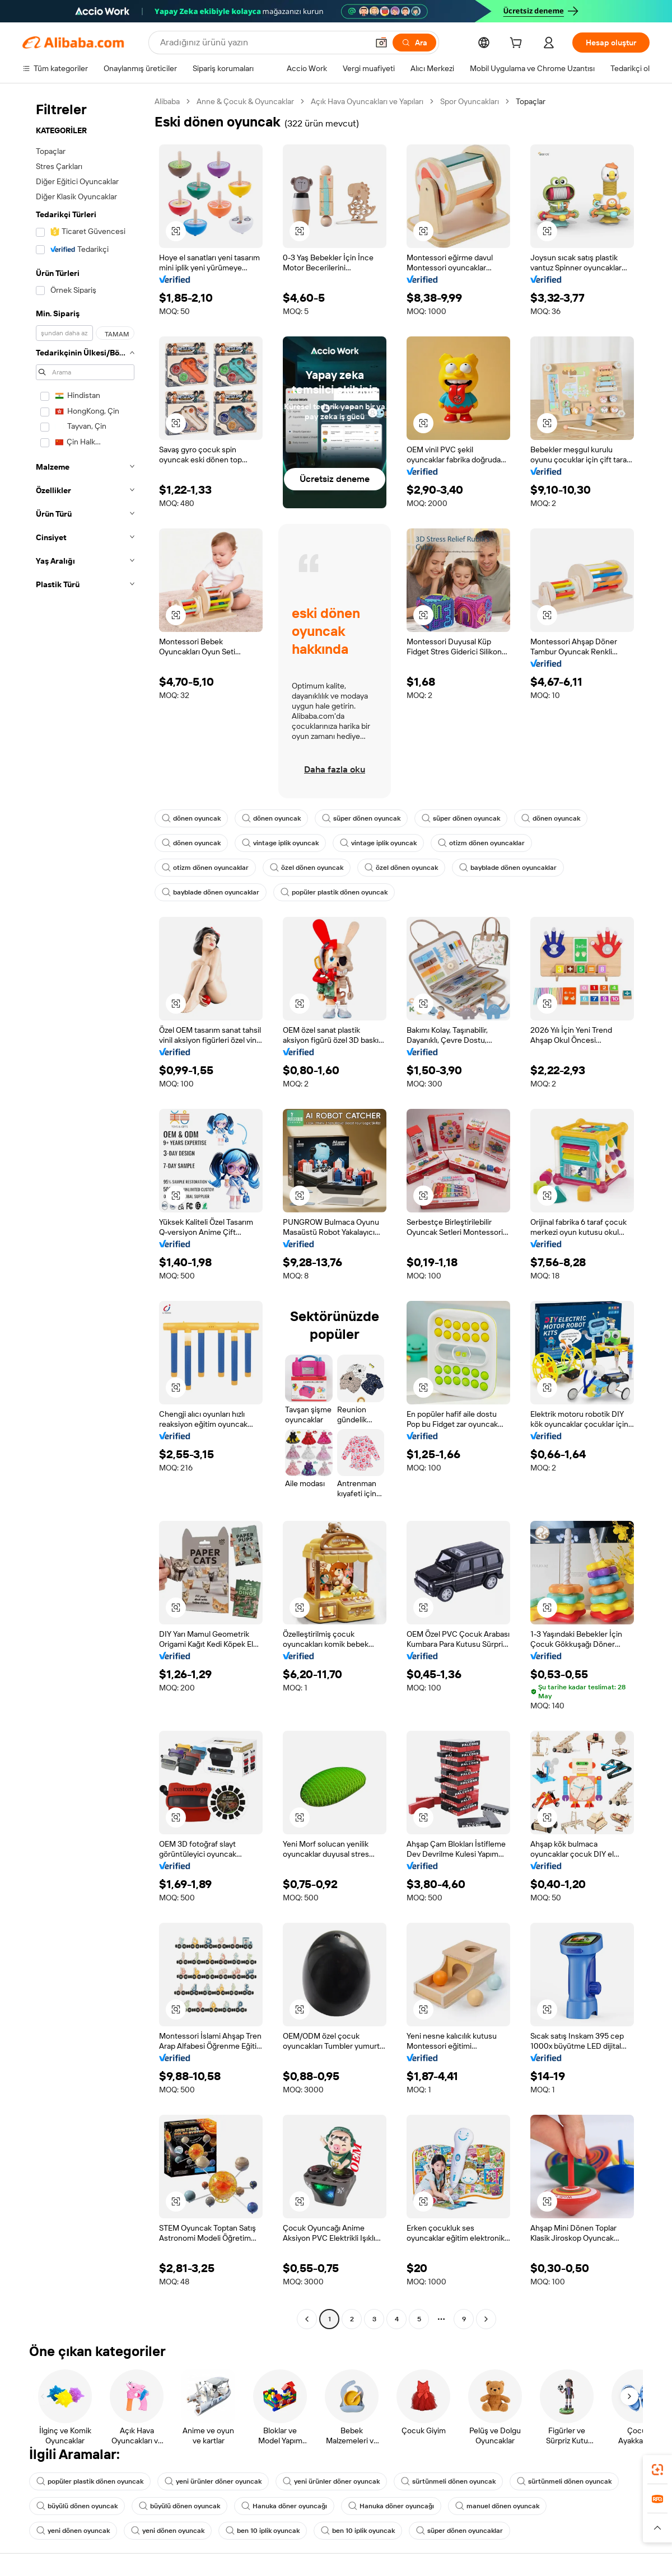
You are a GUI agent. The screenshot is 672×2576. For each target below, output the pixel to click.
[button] (381, 42)
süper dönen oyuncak (361, 818)
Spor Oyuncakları (469, 101)
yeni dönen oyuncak (73, 2530)
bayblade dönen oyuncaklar (508, 867)
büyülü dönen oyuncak (77, 2506)
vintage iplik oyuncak (280, 843)
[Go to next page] (486, 2319)
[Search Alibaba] (263, 42)
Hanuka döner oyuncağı (284, 2506)
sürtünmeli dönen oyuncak (448, 2481)
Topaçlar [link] (530, 101)
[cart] (518, 44)
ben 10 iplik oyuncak (263, 2530)
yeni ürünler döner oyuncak (213, 2481)
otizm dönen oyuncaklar (481, 843)
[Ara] (414, 42)
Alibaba (167, 101)
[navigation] (85, 1212)
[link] (657, 2469)
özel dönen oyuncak (306, 867)
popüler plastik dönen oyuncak (334, 892)
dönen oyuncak (191, 818)
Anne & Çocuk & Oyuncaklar (245, 101)
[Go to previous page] (307, 2319)
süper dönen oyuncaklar (459, 2530)
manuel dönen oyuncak (497, 2506)
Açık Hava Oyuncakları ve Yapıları (367, 101)
